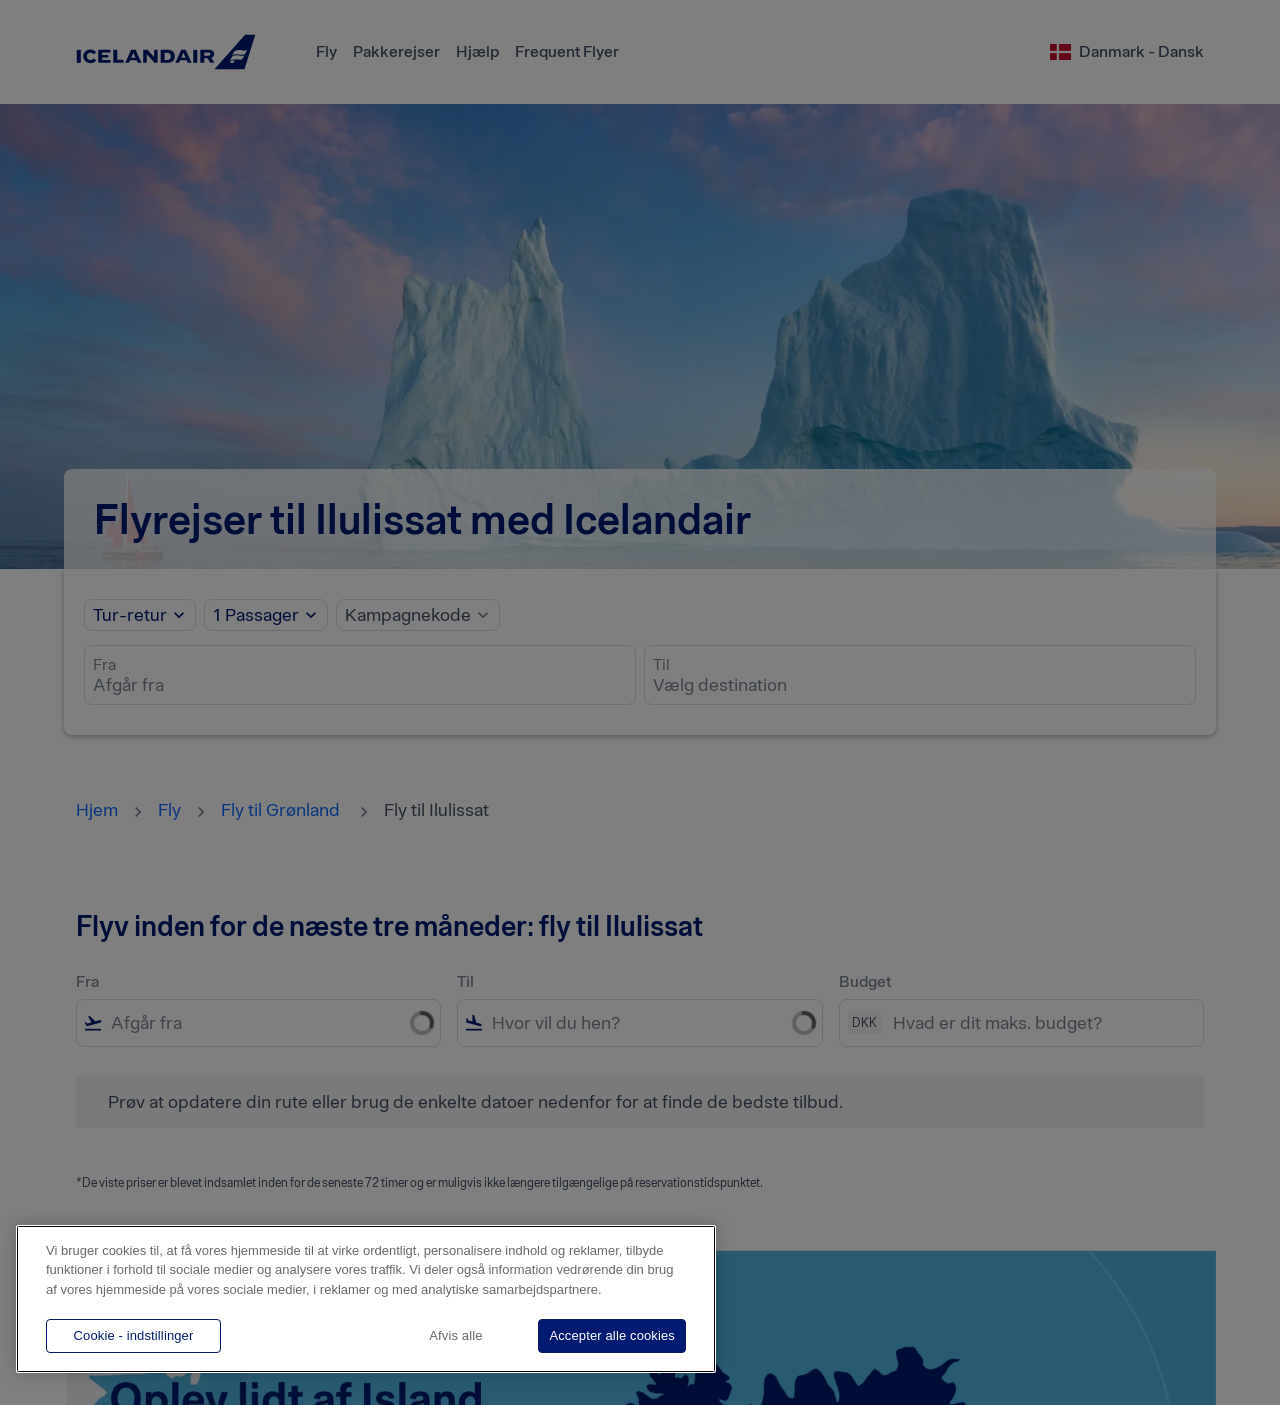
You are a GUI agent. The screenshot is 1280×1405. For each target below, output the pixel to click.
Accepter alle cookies (612, 1335)
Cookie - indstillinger (134, 1335)
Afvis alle (455, 1335)
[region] (366, 1299)
